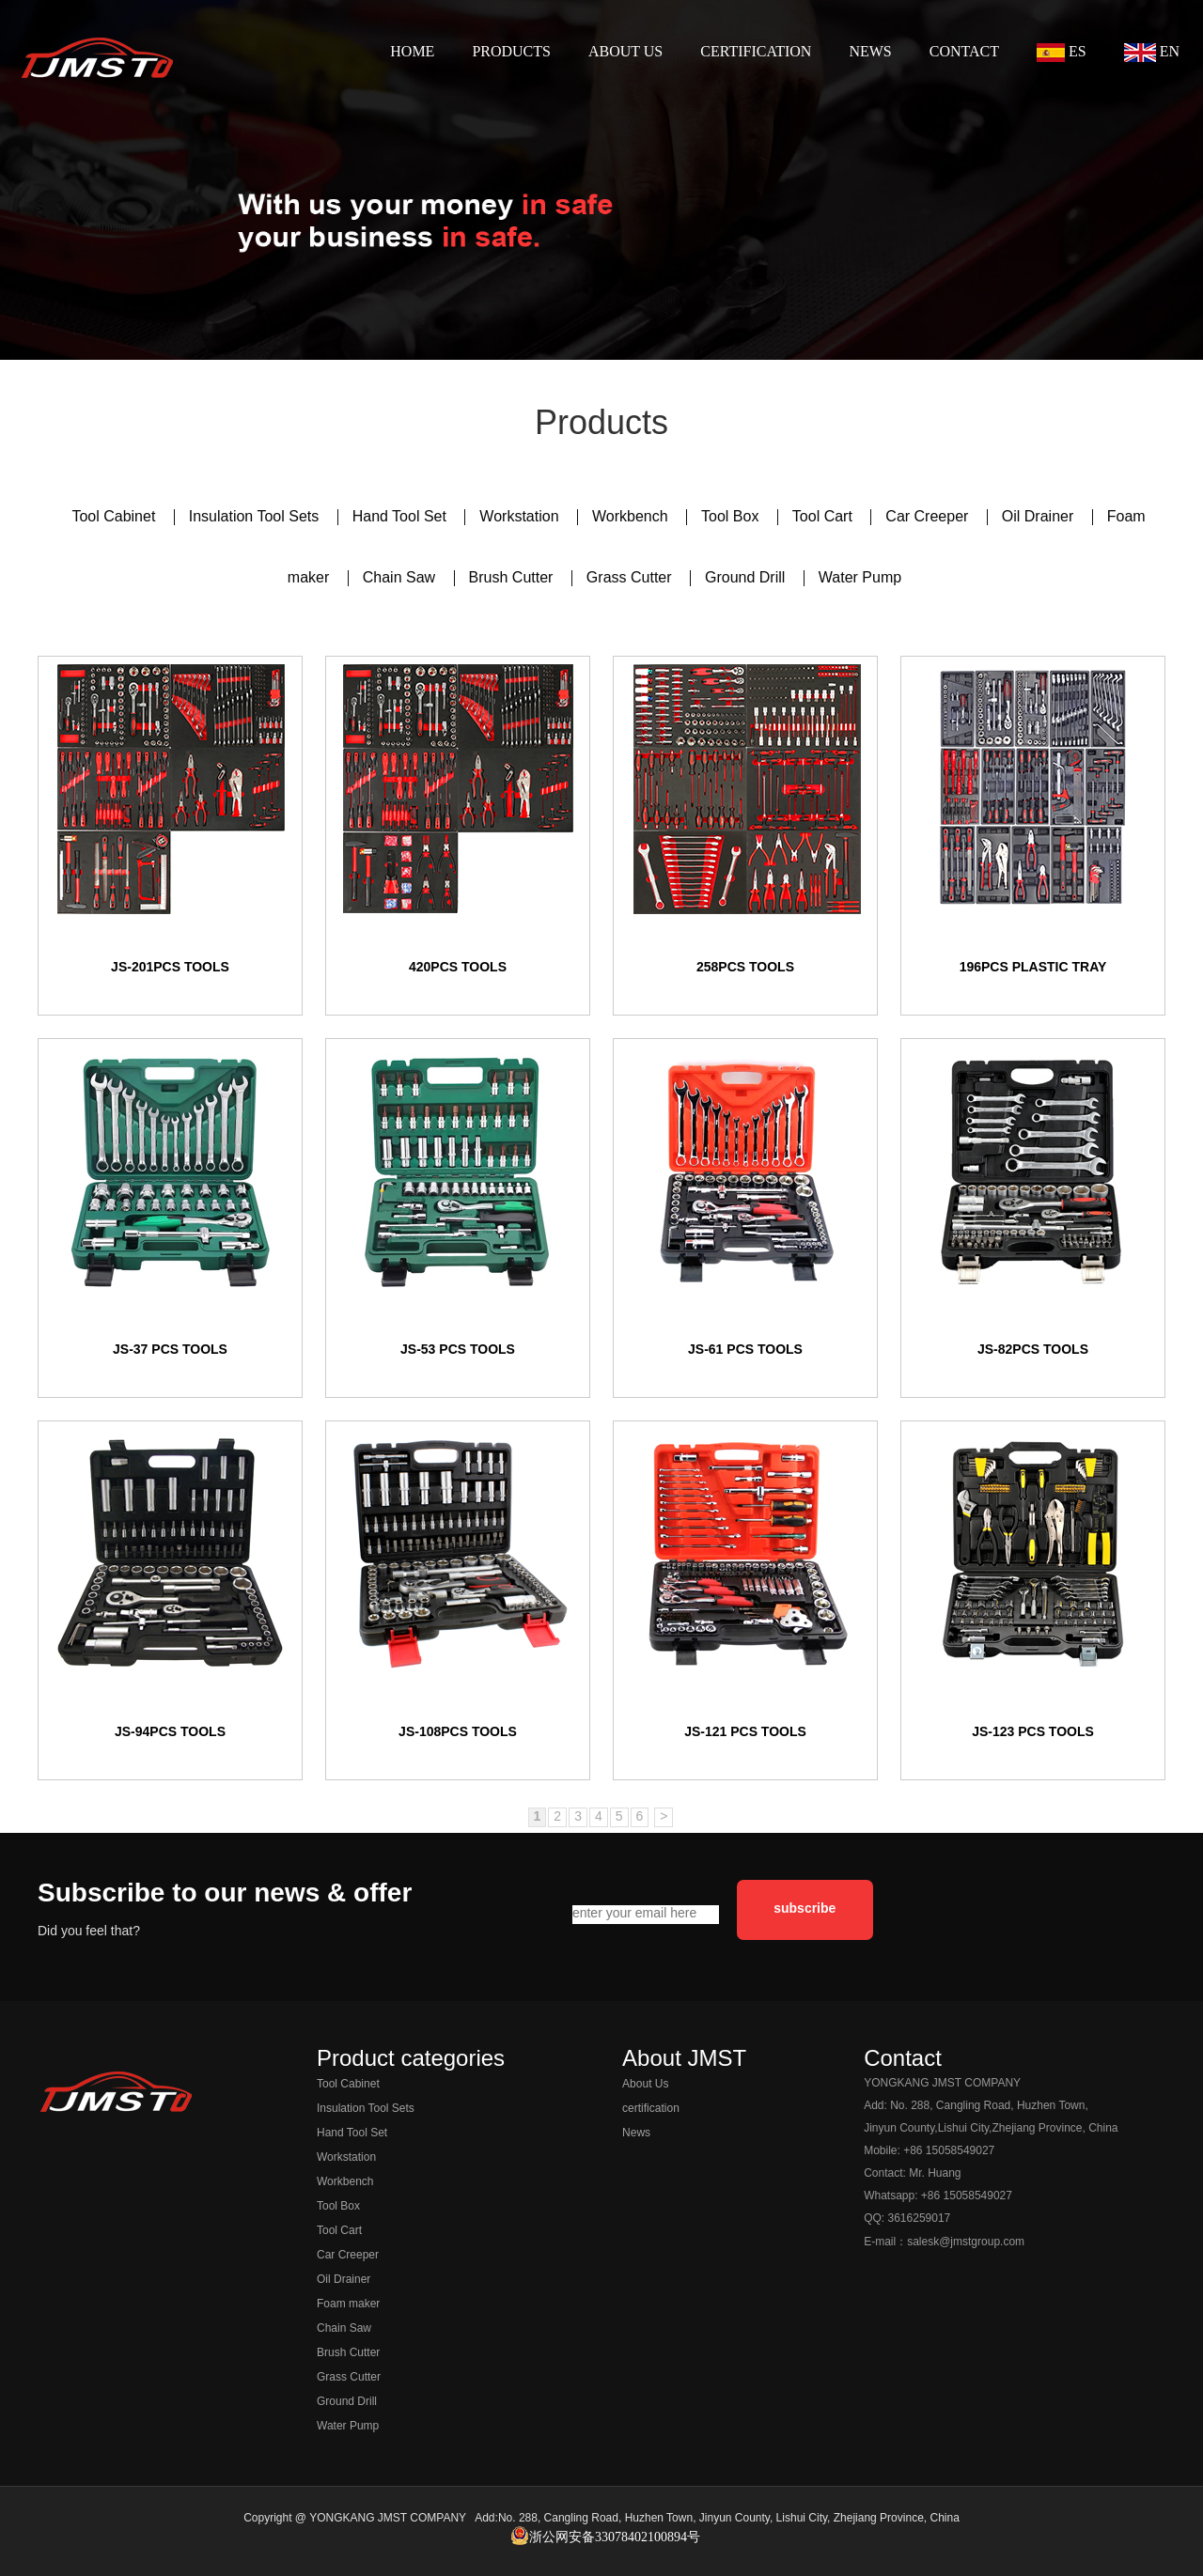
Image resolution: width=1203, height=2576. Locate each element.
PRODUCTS (511, 51)
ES (1061, 52)
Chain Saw (401, 578)
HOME (412, 51)
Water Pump (860, 578)
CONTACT (964, 51)
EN (1152, 52)
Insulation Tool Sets (256, 517)
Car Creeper (928, 517)
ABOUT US (625, 51)
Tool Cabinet (115, 517)
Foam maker (348, 2304)
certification (651, 2109)
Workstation (521, 517)
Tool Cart (824, 517)
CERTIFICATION (755, 51)
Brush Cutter (513, 578)
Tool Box (732, 517)
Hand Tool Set (401, 517)
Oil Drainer (1040, 517)
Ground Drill (747, 578)
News (636, 2133)
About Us (645, 2084)
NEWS (870, 51)
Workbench (632, 517)
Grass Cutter (631, 578)
